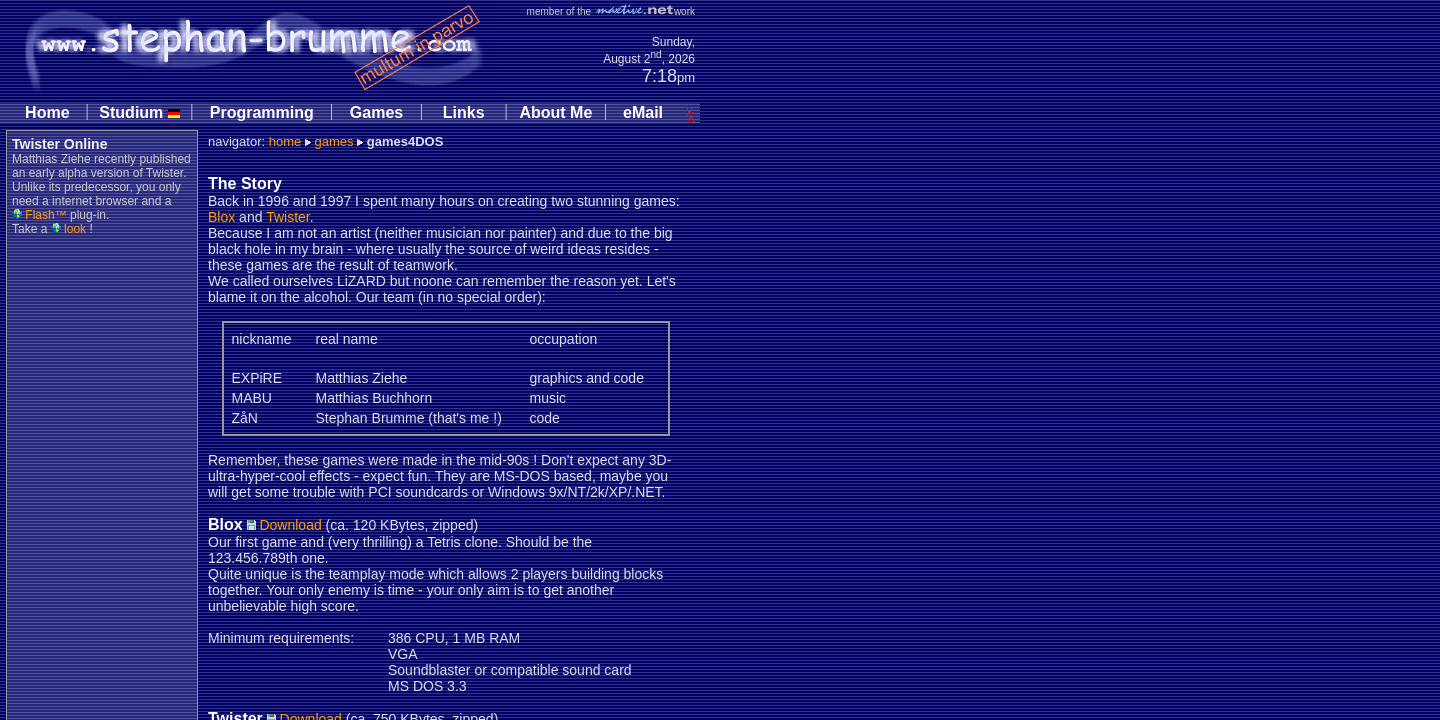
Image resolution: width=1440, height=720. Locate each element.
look (68, 229)
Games (376, 112)
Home (47, 112)
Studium (139, 112)
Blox (221, 217)
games (333, 141)
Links (464, 112)
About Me (555, 112)
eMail (643, 112)
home (285, 141)
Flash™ (39, 215)
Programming (262, 112)
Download (284, 525)
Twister (288, 217)
